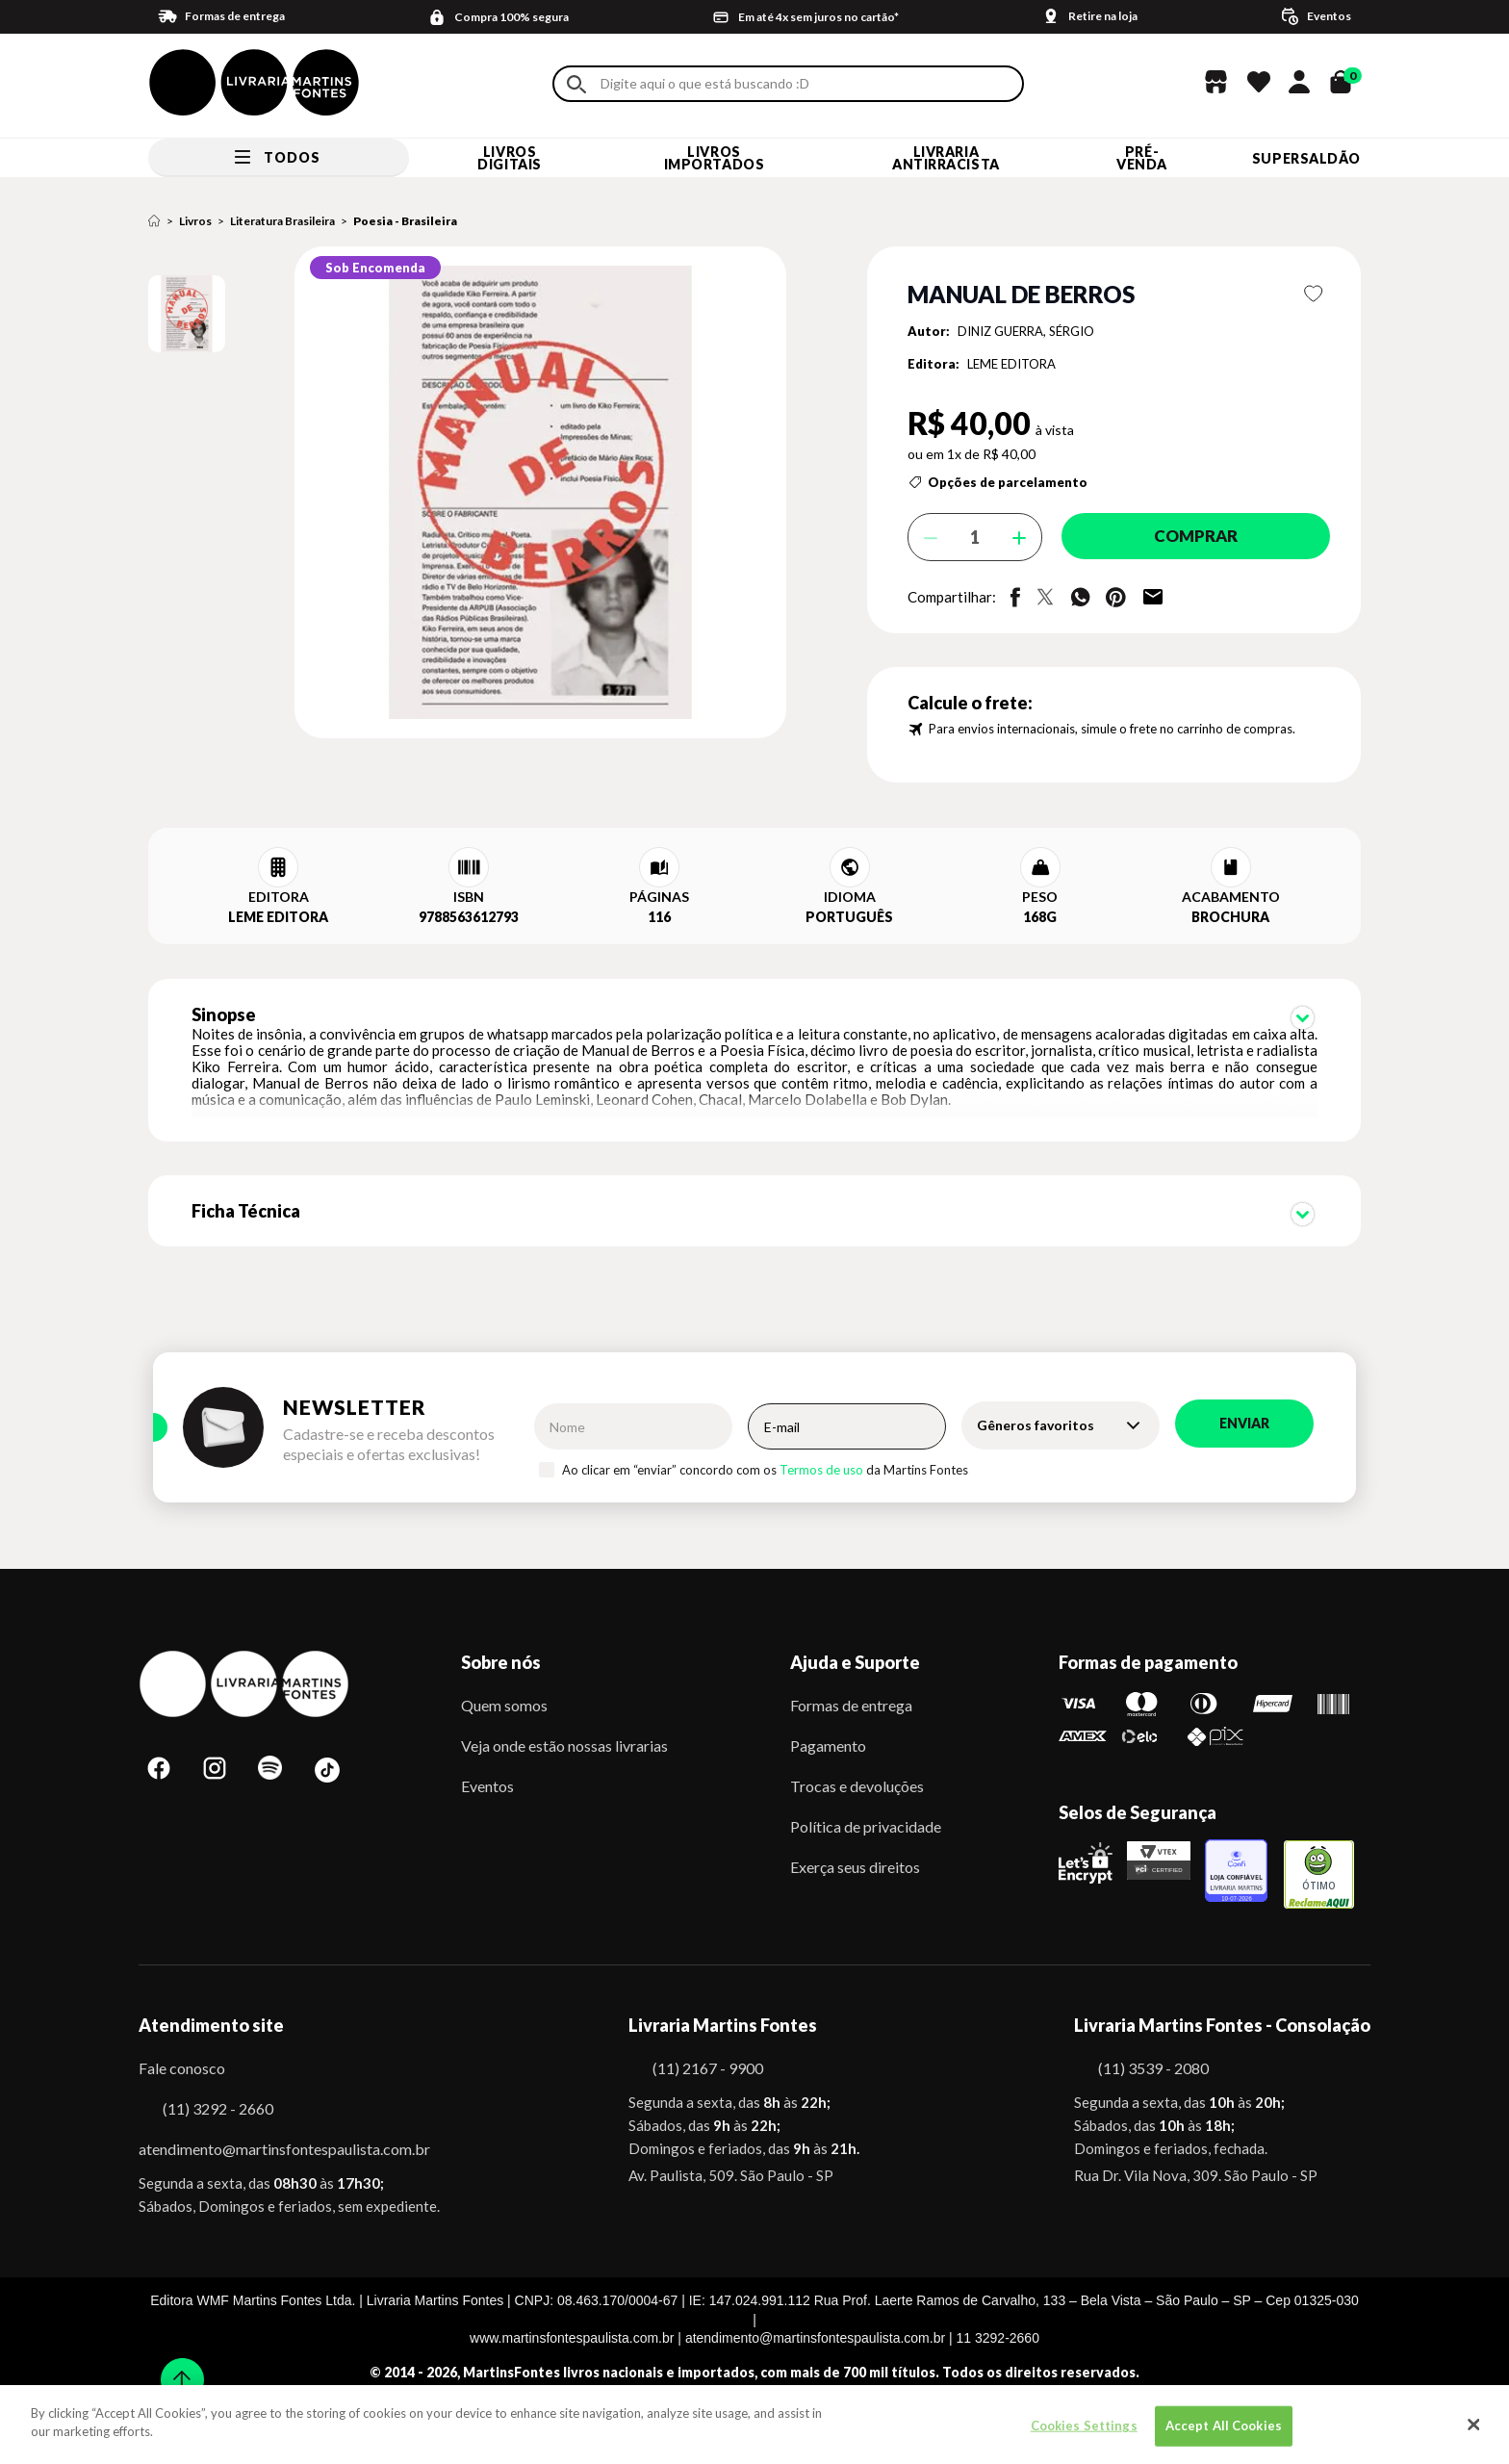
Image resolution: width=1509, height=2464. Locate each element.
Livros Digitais (509, 157)
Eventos (487, 1781)
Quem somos (504, 1700)
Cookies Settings (1084, 2425)
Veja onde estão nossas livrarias (564, 1741)
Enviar (1244, 1418)
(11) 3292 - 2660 (218, 2103)
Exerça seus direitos (855, 1862)
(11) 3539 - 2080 (1153, 2063)
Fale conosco (182, 2063)
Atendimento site (211, 2020)
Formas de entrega (851, 1700)
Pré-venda (1141, 157)
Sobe (176, 2367)
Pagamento (828, 1741)
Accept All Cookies (1223, 2425)
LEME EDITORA (1011, 364)
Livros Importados (714, 157)
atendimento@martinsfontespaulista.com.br (267, 2144)
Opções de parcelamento (1007, 482)
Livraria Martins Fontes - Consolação (1222, 2020)
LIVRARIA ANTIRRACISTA (946, 157)
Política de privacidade (865, 1821)
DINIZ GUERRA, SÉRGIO (1026, 331)
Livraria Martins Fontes (722, 2020)
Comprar (1186, 537)
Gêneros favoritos (1035, 1420)
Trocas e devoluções (857, 1781)
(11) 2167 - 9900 (707, 2063)
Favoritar (1314, 293)
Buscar (576, 84)
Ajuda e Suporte (855, 1657)
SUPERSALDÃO (1306, 158)
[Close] (1474, 2424)
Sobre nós (501, 1657)
